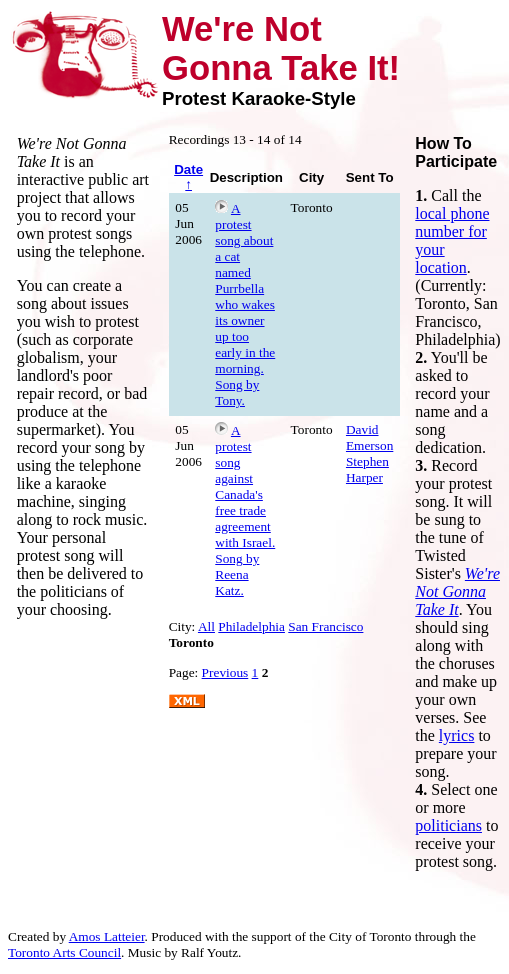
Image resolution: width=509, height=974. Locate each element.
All (206, 626)
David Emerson (369, 437)
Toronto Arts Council (64, 952)
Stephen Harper (367, 469)
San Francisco (325, 626)
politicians (448, 825)
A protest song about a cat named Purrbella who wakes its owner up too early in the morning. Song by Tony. (245, 304)
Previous (225, 672)
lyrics (457, 735)
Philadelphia (251, 626)
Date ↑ (188, 177)
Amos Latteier (107, 936)
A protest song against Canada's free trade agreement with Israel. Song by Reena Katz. (245, 510)
